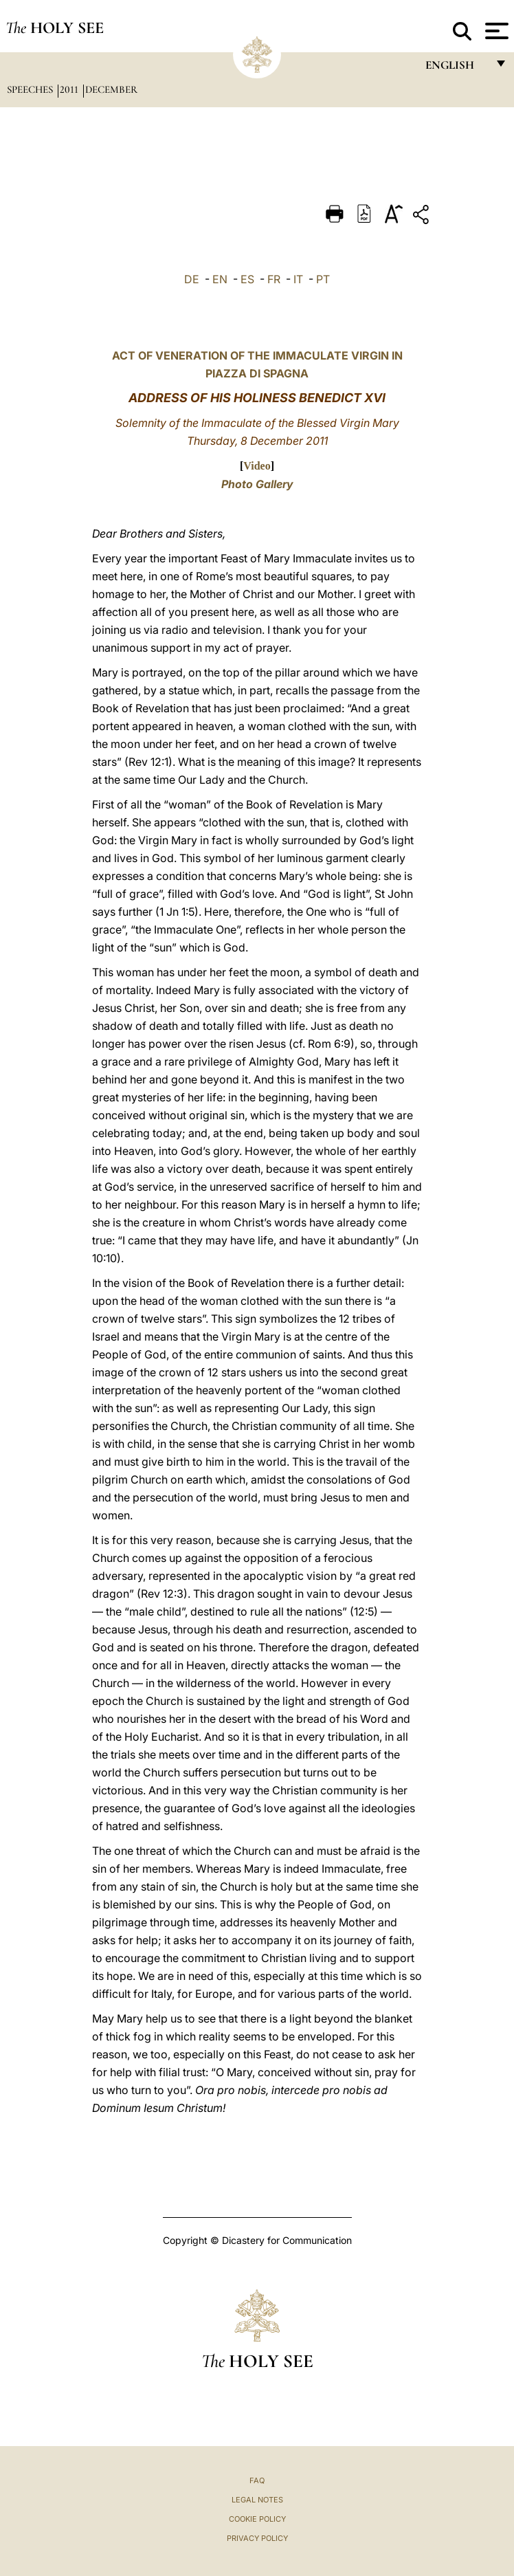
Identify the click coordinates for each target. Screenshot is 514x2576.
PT (323, 279)
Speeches (31, 89)
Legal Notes (257, 2500)
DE (191, 279)
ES (247, 279)
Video (256, 466)
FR (273, 279)
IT (298, 279)
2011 (70, 89)
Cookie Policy (257, 2519)
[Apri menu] (495, 31)
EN (219, 279)
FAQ (257, 2480)
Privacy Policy (257, 2538)
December (111, 89)
